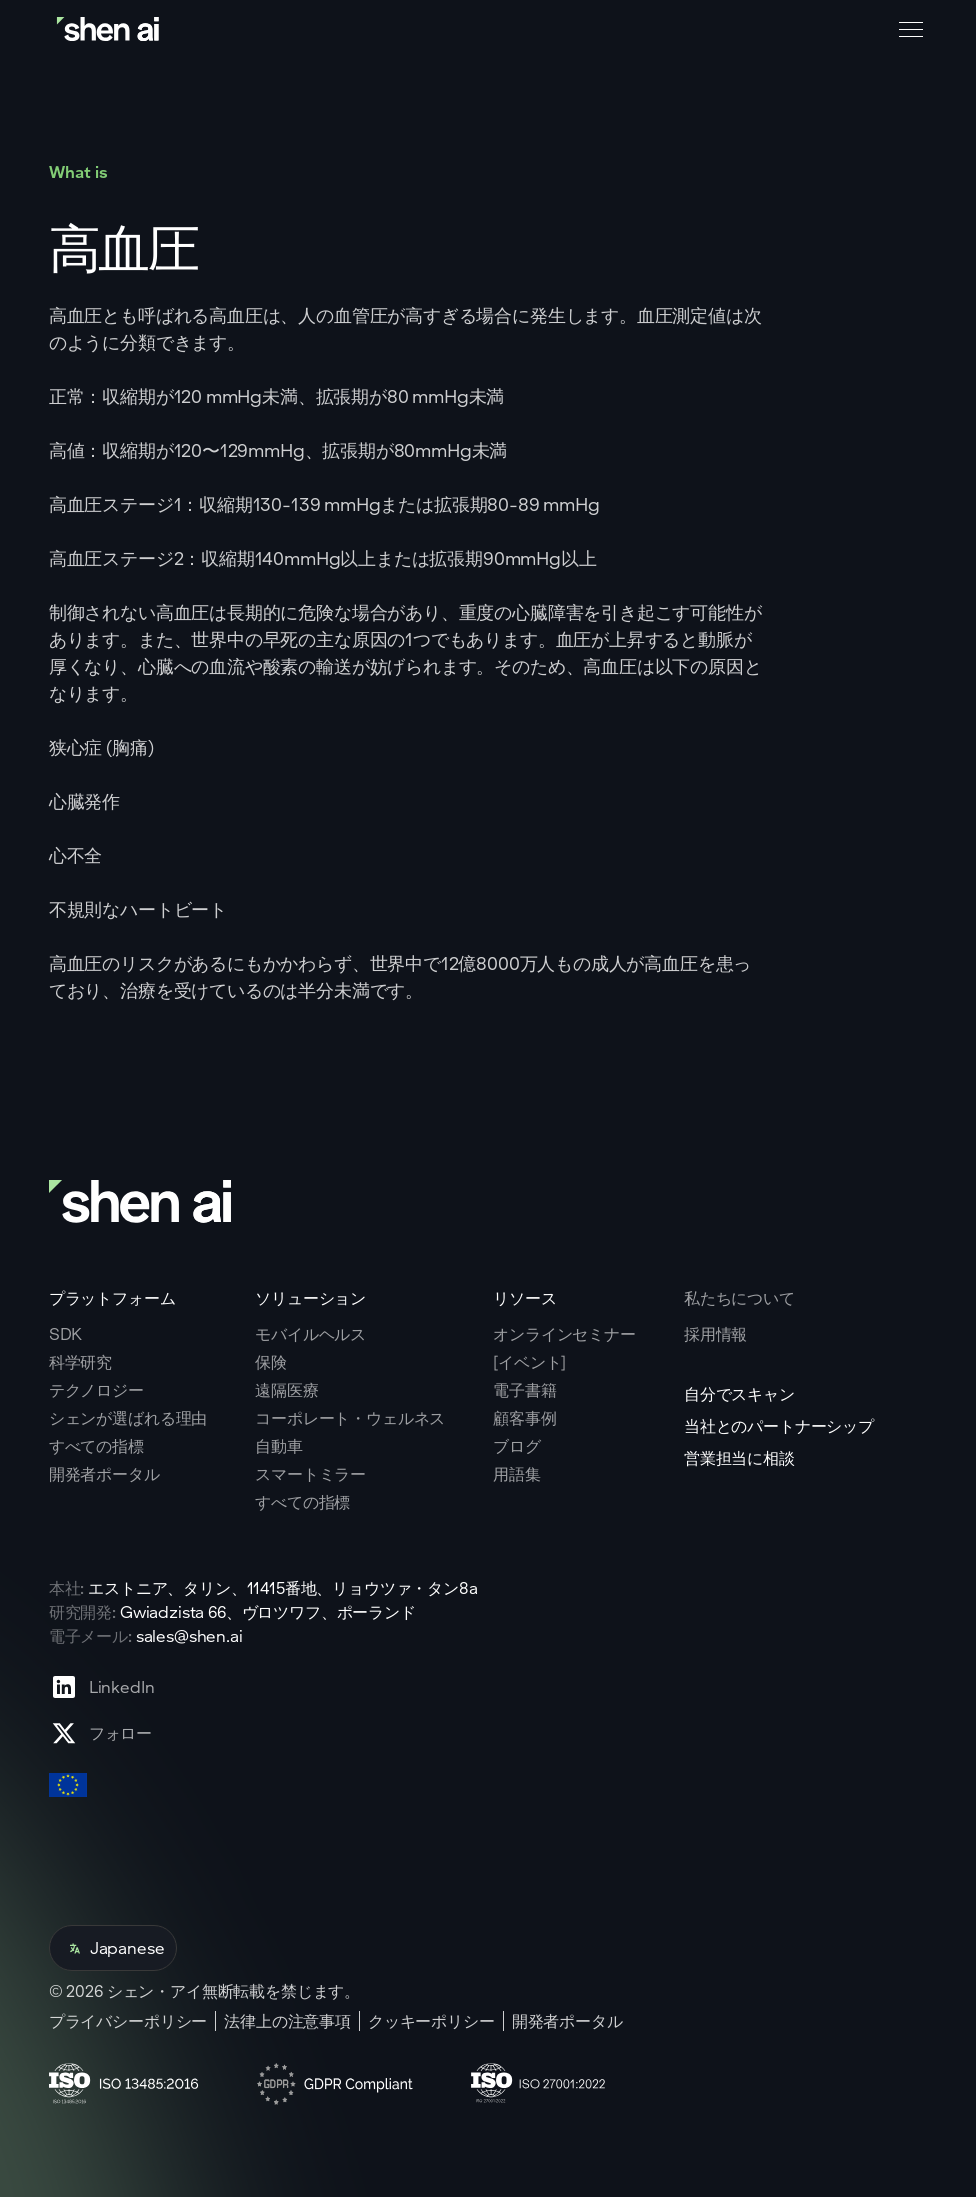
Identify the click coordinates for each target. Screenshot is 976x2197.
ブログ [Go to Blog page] (517, 1446)
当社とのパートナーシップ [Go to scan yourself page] (779, 1426)
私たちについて (739, 1297)
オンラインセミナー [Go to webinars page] (564, 1334)
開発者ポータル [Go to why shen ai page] (104, 1474)
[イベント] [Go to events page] (529, 1362)
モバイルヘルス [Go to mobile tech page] (310, 1334)
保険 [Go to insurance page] (271, 1362)
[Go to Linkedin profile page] (102, 1687)
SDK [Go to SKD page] (66, 1334)
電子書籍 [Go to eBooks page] (524, 1390)
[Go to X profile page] (102, 1733)
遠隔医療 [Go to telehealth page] (286, 1390)
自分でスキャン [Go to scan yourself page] (739, 1394)
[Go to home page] (110, 29)
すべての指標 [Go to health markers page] (302, 1502)
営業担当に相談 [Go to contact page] (739, 1458)
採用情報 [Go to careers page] (715, 1334)
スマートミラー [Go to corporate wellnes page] (310, 1474)
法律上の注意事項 (287, 2021)
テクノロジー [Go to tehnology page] (96, 1390)
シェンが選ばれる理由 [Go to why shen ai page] (128, 1418)
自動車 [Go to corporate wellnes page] (279, 1446)
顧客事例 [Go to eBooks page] (524, 1418)
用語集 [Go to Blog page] (517, 1474)
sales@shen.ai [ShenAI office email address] (189, 1635)
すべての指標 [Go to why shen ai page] (96, 1446)
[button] (907, 30)
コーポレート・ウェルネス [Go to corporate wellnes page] (350, 1418)
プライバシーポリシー (128, 2021)
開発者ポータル (567, 2021)
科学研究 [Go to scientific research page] (80, 1362)
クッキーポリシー (431, 2021)
